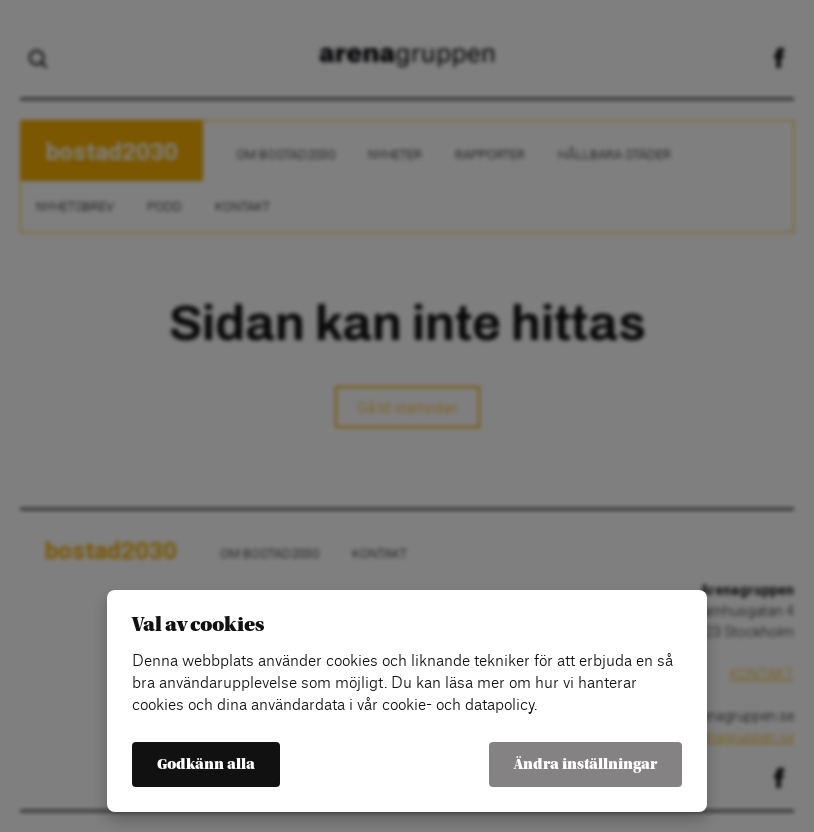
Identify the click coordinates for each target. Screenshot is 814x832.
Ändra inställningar (585, 764)
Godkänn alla (206, 764)
